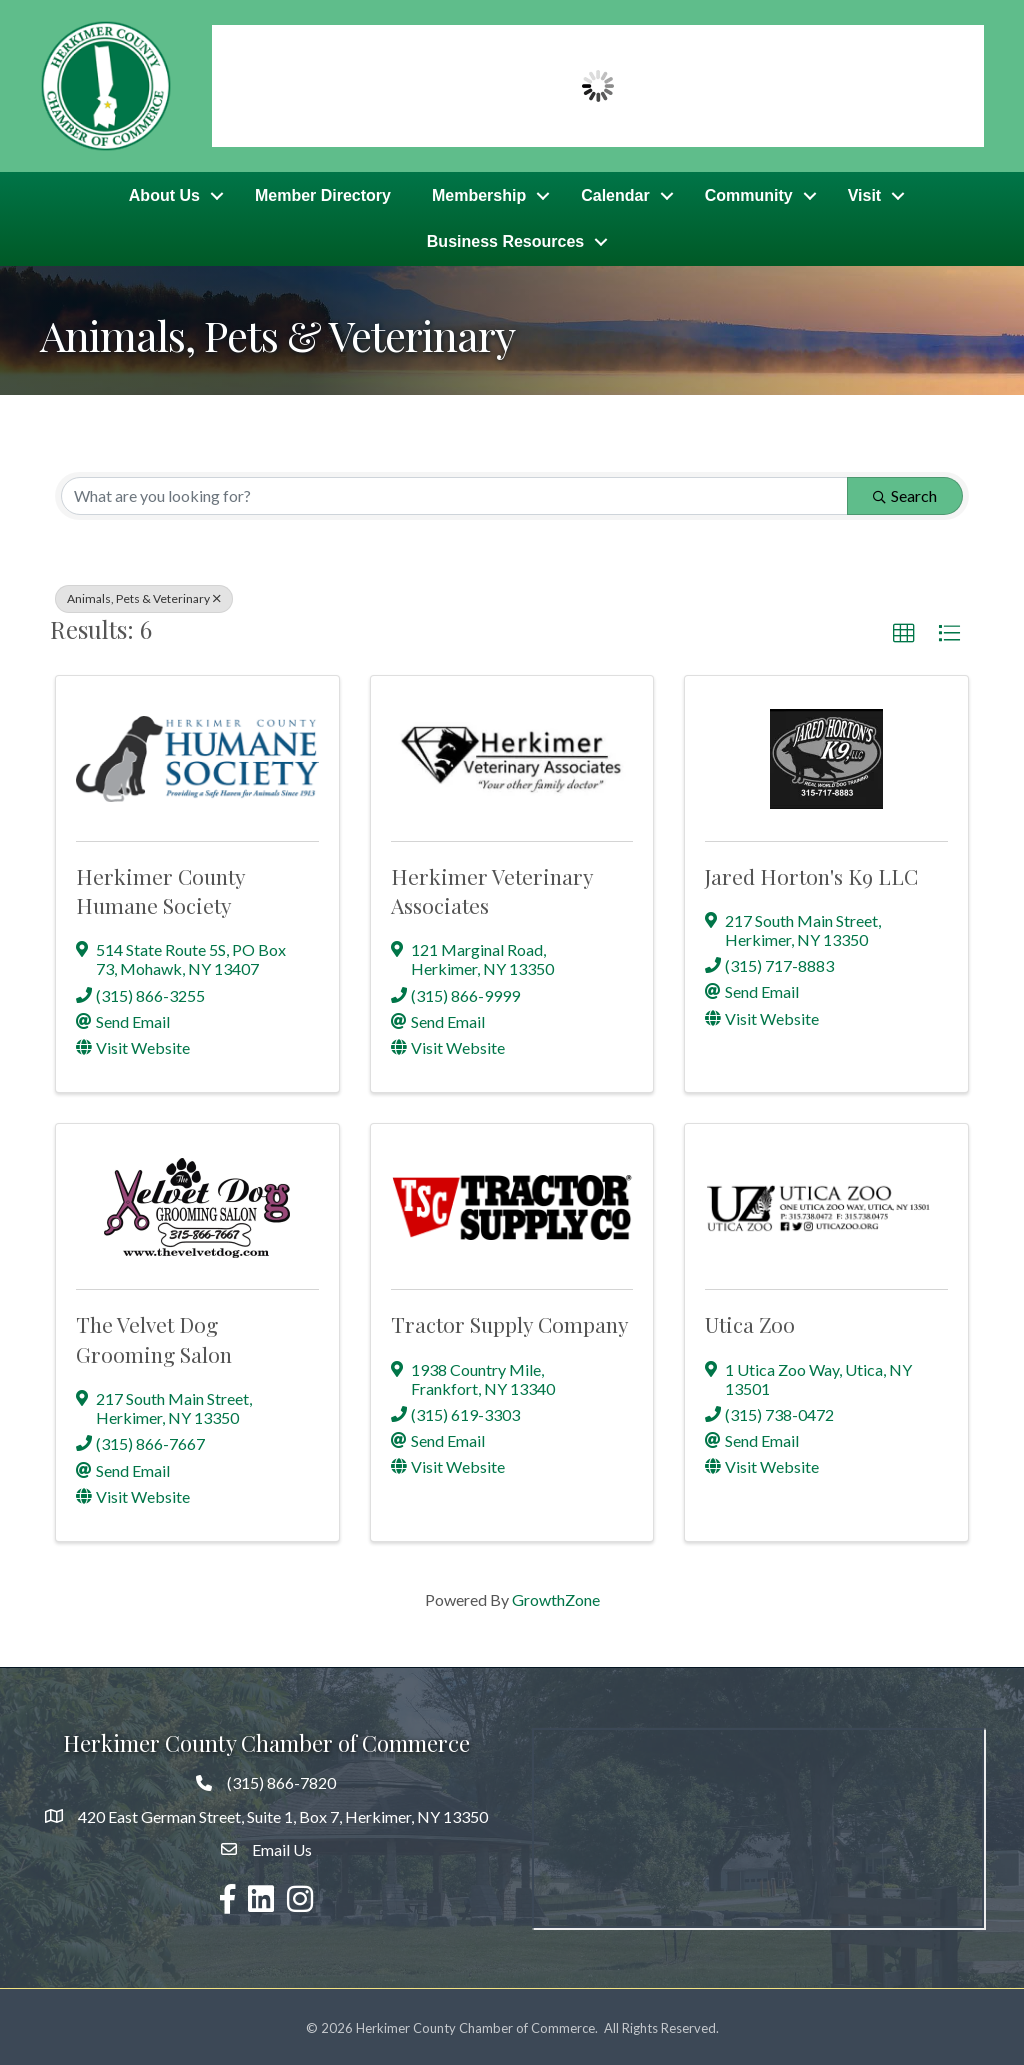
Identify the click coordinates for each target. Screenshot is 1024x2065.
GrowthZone (556, 1596)
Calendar (615, 194)
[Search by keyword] (454, 493)
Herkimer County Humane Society (160, 887)
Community (749, 194)
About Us (164, 194)
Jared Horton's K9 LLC (811, 873)
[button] (904, 631)
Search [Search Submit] (905, 492)
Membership (479, 194)
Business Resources (505, 240)
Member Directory (323, 194)
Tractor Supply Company (510, 1322)
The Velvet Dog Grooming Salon (154, 1336)
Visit (865, 194)
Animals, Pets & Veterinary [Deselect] (144, 595)
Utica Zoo (750, 1322)
